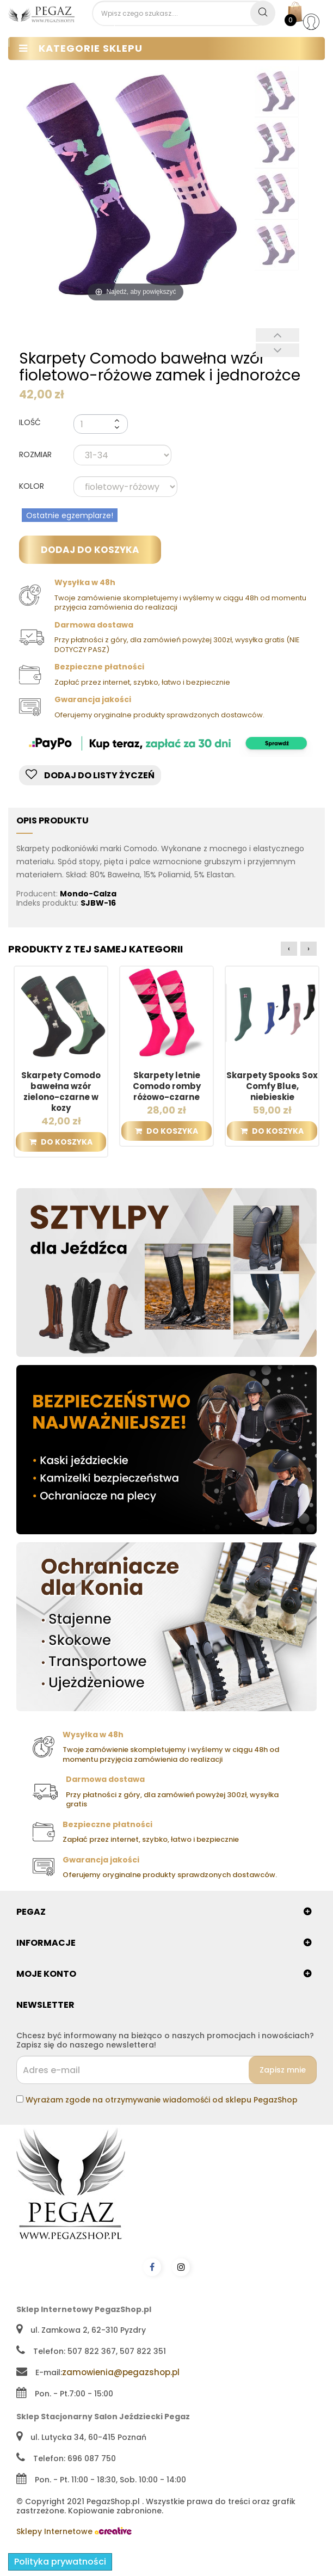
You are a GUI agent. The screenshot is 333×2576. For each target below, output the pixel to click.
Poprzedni (277, 335)
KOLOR (32, 486)
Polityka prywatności (60, 2561)
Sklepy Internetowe (74, 2531)
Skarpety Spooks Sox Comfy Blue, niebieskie (272, 1086)
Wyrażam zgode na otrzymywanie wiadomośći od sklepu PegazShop (162, 2099)
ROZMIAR (36, 455)
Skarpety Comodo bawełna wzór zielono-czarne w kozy (61, 1092)
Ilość (30, 422)
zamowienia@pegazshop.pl (121, 2372)
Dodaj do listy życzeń (90, 775)
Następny (277, 350)
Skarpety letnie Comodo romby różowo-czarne (167, 1086)
